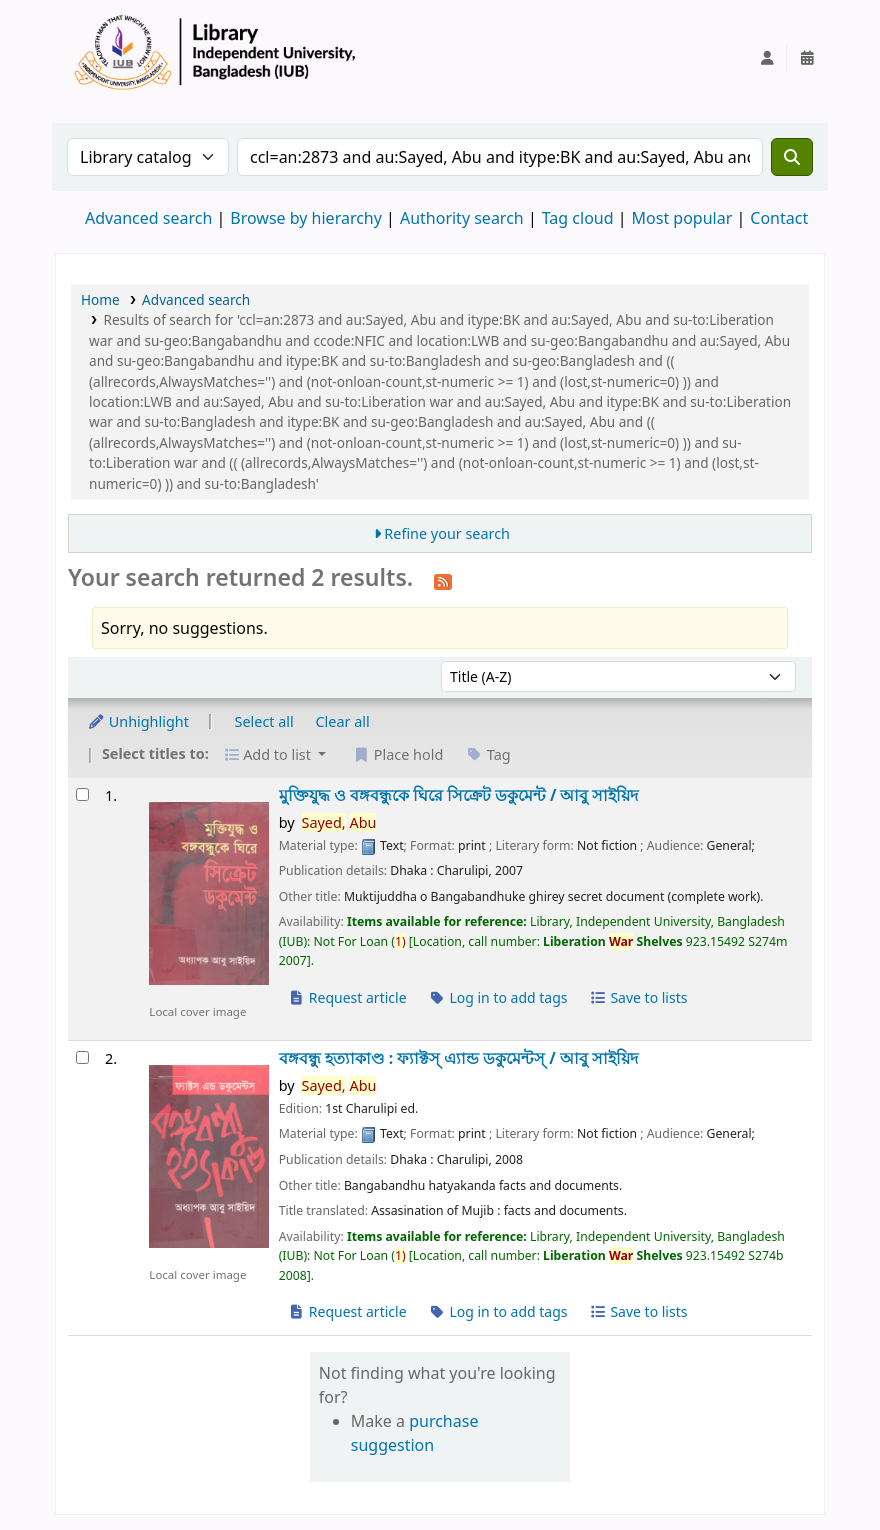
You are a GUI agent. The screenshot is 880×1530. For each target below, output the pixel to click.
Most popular (682, 218)
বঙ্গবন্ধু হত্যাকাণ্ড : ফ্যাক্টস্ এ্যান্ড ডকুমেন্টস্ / (458, 1058)
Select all (264, 721)
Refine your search (447, 533)
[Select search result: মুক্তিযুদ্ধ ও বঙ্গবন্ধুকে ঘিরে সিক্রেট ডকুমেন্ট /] (82, 794)
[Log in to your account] (767, 58)
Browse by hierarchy (306, 218)
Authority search (462, 218)
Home (100, 299)
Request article (347, 997)
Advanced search (148, 218)
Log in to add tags (497, 997)
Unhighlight (138, 721)
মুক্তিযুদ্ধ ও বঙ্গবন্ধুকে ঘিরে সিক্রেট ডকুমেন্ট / (459, 795)
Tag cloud (578, 218)
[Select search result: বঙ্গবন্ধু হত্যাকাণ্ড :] (82, 1057)
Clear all (343, 721)
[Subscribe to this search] (443, 580)
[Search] (792, 157)
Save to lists (638, 997)
